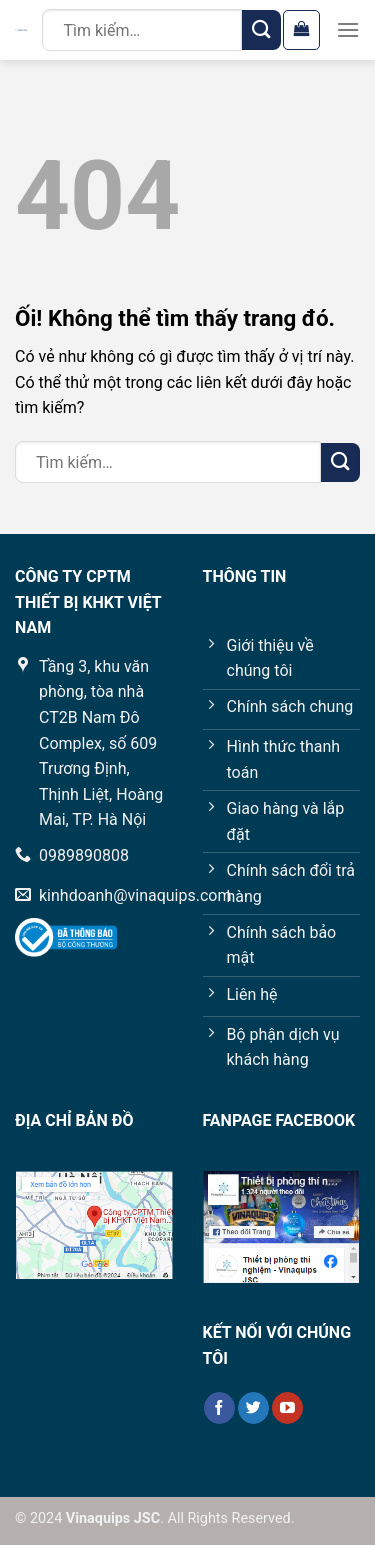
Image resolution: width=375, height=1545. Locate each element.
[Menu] (348, 29)
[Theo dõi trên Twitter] (253, 1408)
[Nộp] (261, 29)
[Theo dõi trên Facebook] (219, 1408)
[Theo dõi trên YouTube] (287, 1408)
